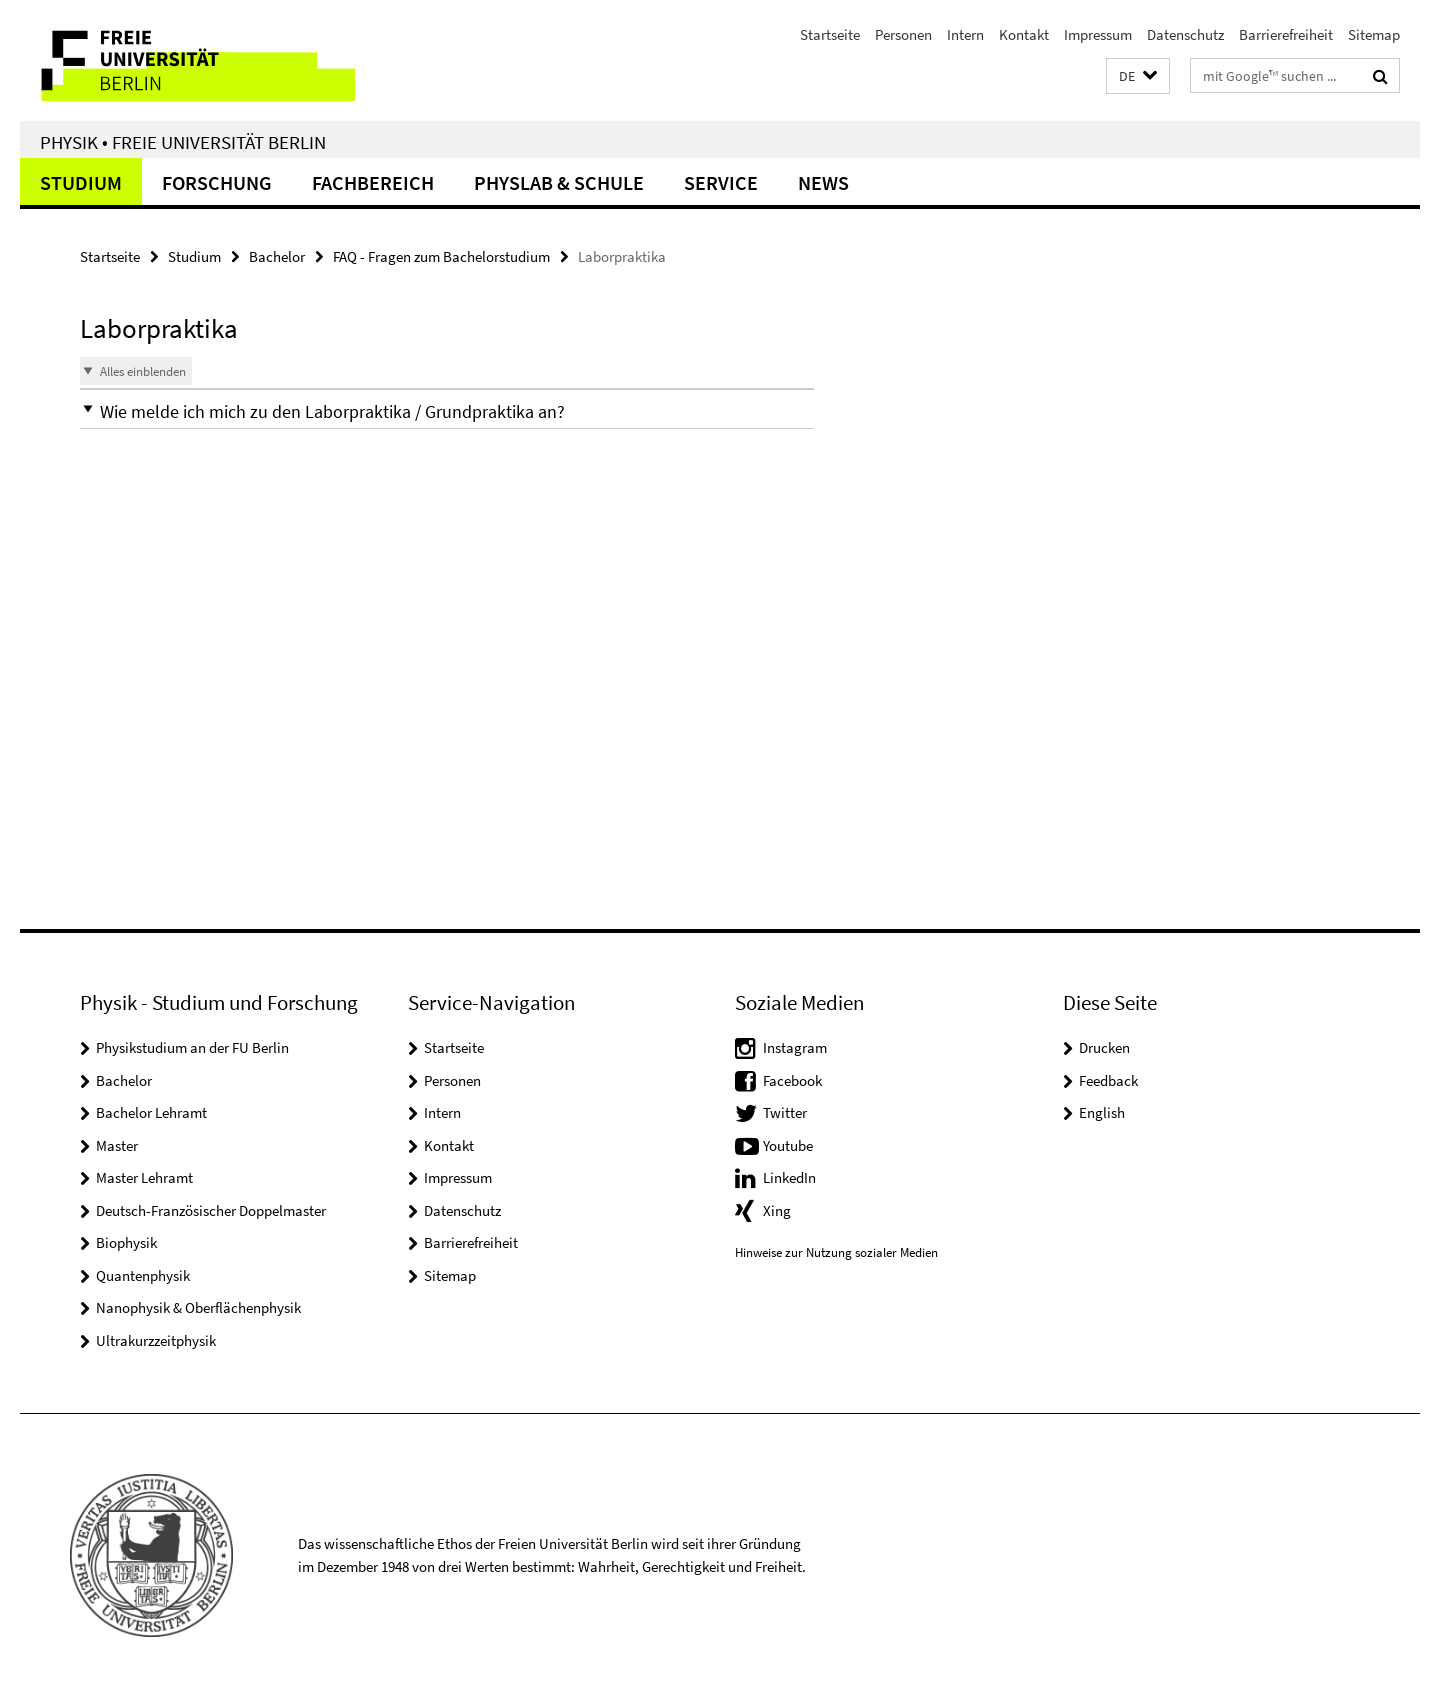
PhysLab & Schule (559, 182)
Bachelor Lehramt (151, 1112)
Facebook (792, 1080)
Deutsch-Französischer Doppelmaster (211, 1210)
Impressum (1098, 34)
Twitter (785, 1112)
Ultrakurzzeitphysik (156, 1340)
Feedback (1108, 1080)
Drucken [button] (1104, 1047)
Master (117, 1145)
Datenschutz (1185, 34)
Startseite (830, 34)
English (1102, 1112)
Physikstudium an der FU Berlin (192, 1047)
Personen (903, 34)
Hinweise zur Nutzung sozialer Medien (836, 1252)
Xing (777, 1210)
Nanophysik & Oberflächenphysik (198, 1307)
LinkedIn (789, 1177)
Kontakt (1024, 34)
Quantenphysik (143, 1275)
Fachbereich (373, 182)
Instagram (795, 1047)
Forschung (217, 182)
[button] (1138, 76)
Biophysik (126, 1242)
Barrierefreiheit (1286, 34)
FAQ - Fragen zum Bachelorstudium (441, 256)
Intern (965, 34)
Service (721, 182)
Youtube (788, 1145)
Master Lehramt (144, 1177)
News (823, 182)
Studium (81, 182)
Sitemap (1374, 34)
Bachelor (277, 256)
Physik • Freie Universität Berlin (183, 142)
